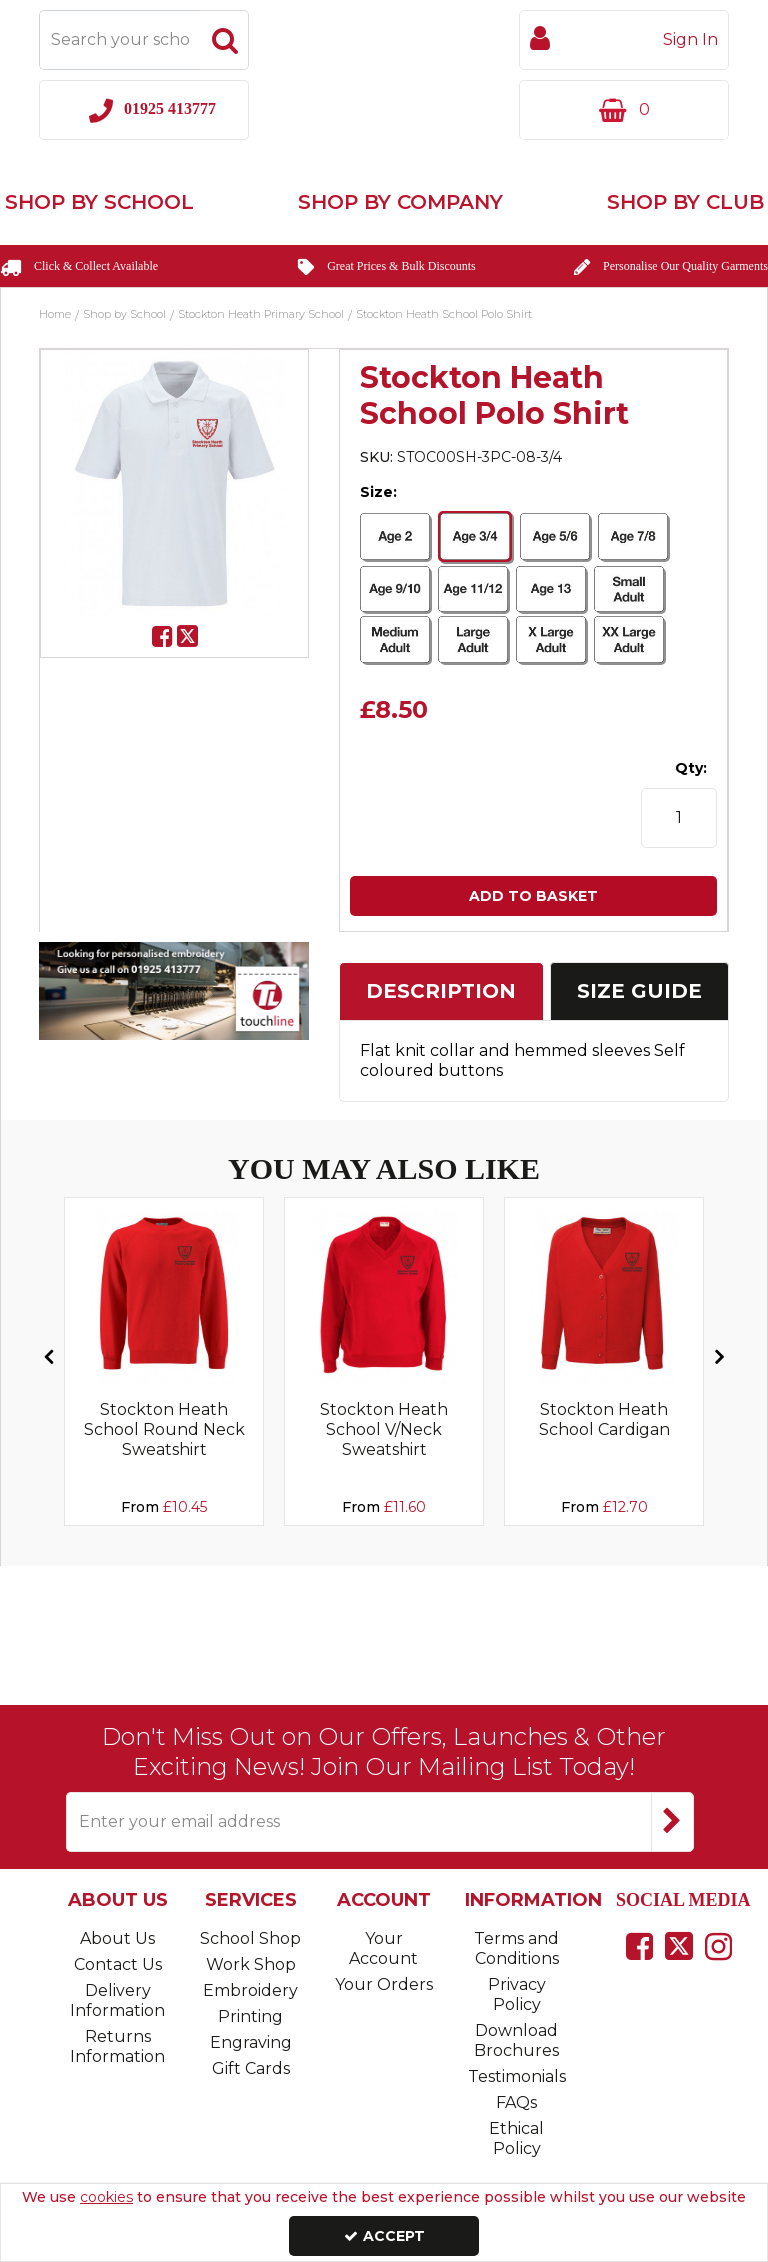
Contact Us (118, 1964)
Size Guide (639, 991)
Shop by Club (685, 202)
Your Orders (384, 1984)
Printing (250, 2016)
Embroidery (250, 1990)
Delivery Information (117, 2000)
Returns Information (117, 2046)
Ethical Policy (516, 2138)
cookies (106, 2197)
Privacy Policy (517, 1994)
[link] (162, 637)
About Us (117, 1938)
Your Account (383, 1948)
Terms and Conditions (516, 1948)
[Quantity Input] (679, 818)
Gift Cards (251, 2068)
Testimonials (517, 2076)
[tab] (441, 991)
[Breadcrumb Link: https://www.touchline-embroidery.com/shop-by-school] (124, 313)
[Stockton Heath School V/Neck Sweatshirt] (384, 1448)
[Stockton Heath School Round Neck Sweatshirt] (164, 1448)
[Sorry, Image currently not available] (164, 1295)
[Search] (120, 40)
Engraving (251, 2042)
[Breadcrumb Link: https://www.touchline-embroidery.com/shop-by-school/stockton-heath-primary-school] (261, 313)
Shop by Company (400, 202)
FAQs (516, 2102)
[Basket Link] (624, 110)
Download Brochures (516, 2040)
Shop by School (99, 202)
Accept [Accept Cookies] (384, 2236)
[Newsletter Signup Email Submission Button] (672, 1822)
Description (441, 991)
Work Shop (251, 1964)
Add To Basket (533, 896)
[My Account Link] (624, 40)
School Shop (250, 1938)
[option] (174, 483)
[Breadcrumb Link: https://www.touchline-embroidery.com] (55, 313)
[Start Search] (225, 40)
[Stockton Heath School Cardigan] (604, 1428)
